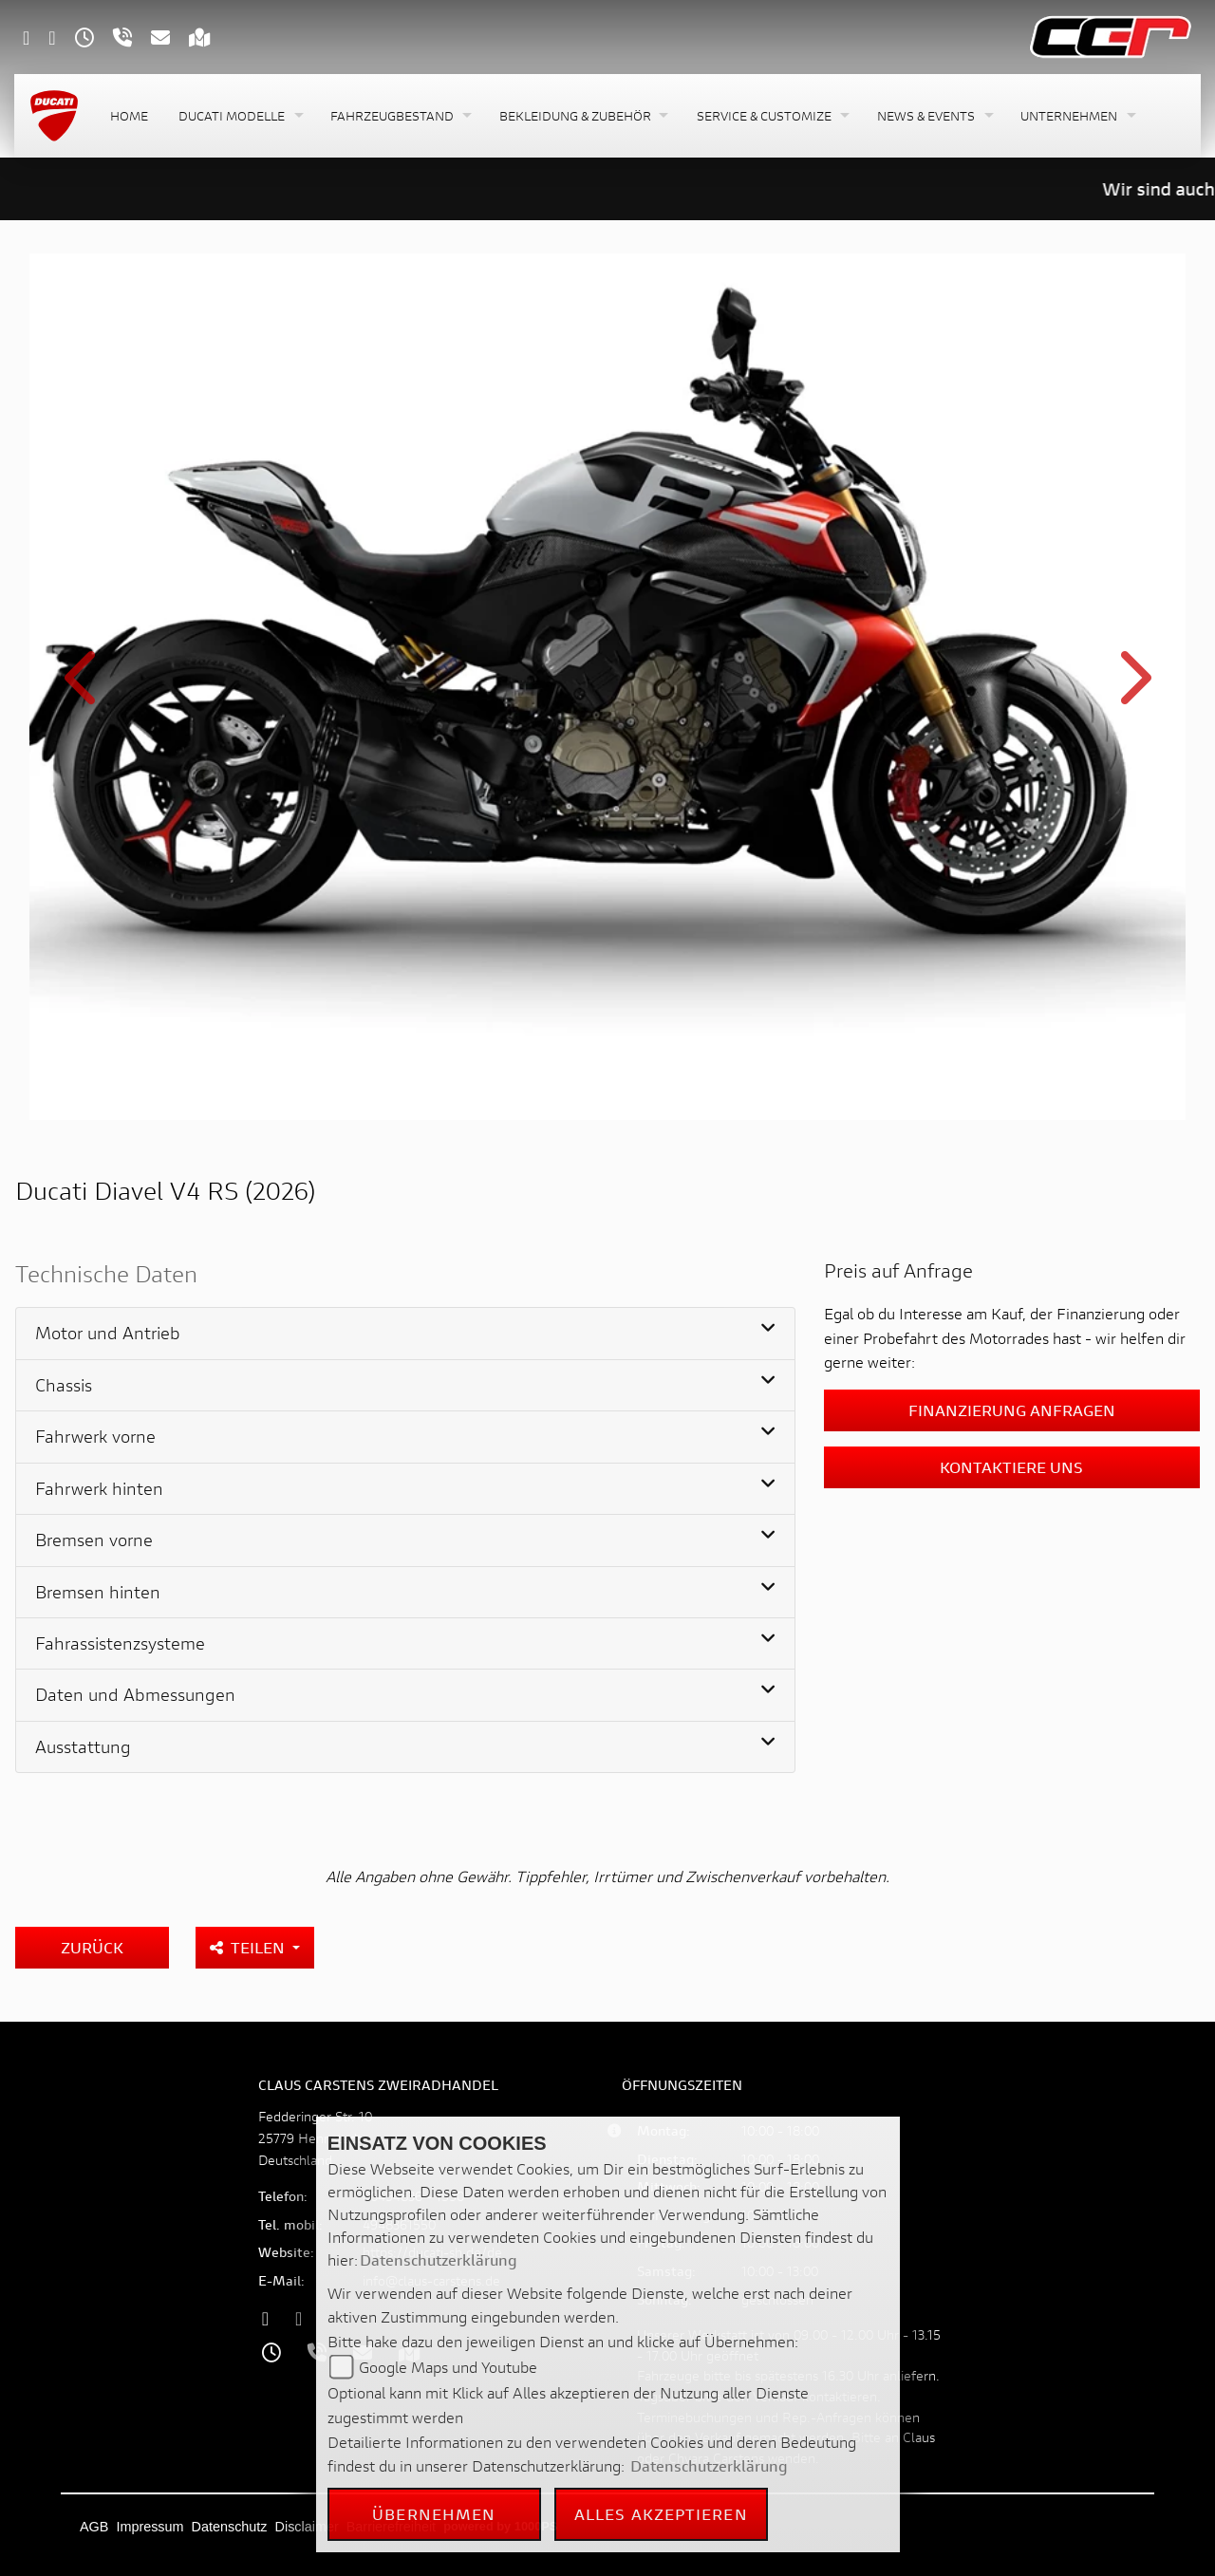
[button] (239, 116)
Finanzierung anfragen (1011, 1410)
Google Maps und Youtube (448, 2367)
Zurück (92, 1947)
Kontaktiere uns (1011, 1467)
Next (1132, 690)
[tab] (405, 1333)
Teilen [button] (249, 1947)
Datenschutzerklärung (438, 2259)
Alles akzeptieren (661, 2514)
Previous (83, 690)
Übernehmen (433, 2514)
